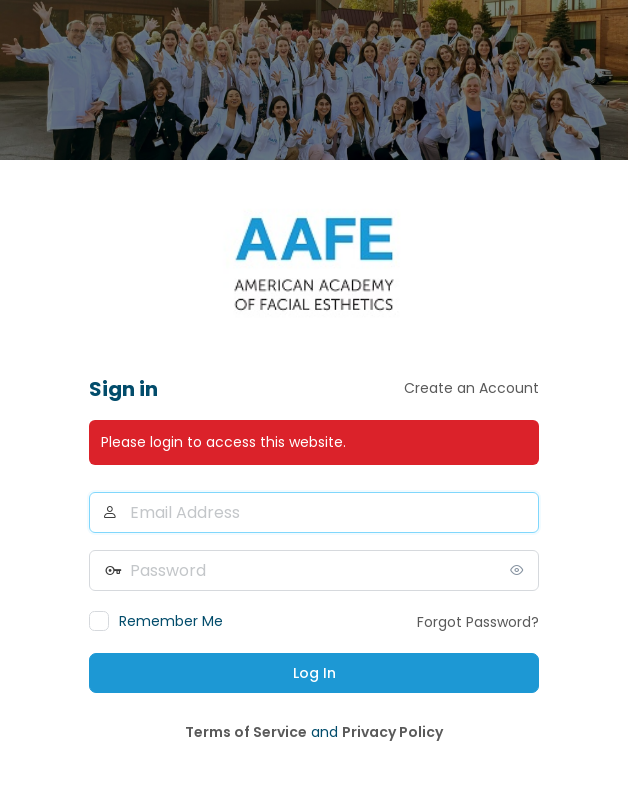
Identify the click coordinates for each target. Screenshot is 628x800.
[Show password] (519, 570)
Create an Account (471, 388)
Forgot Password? (478, 622)
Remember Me (171, 621)
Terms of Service (246, 732)
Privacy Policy (392, 732)
